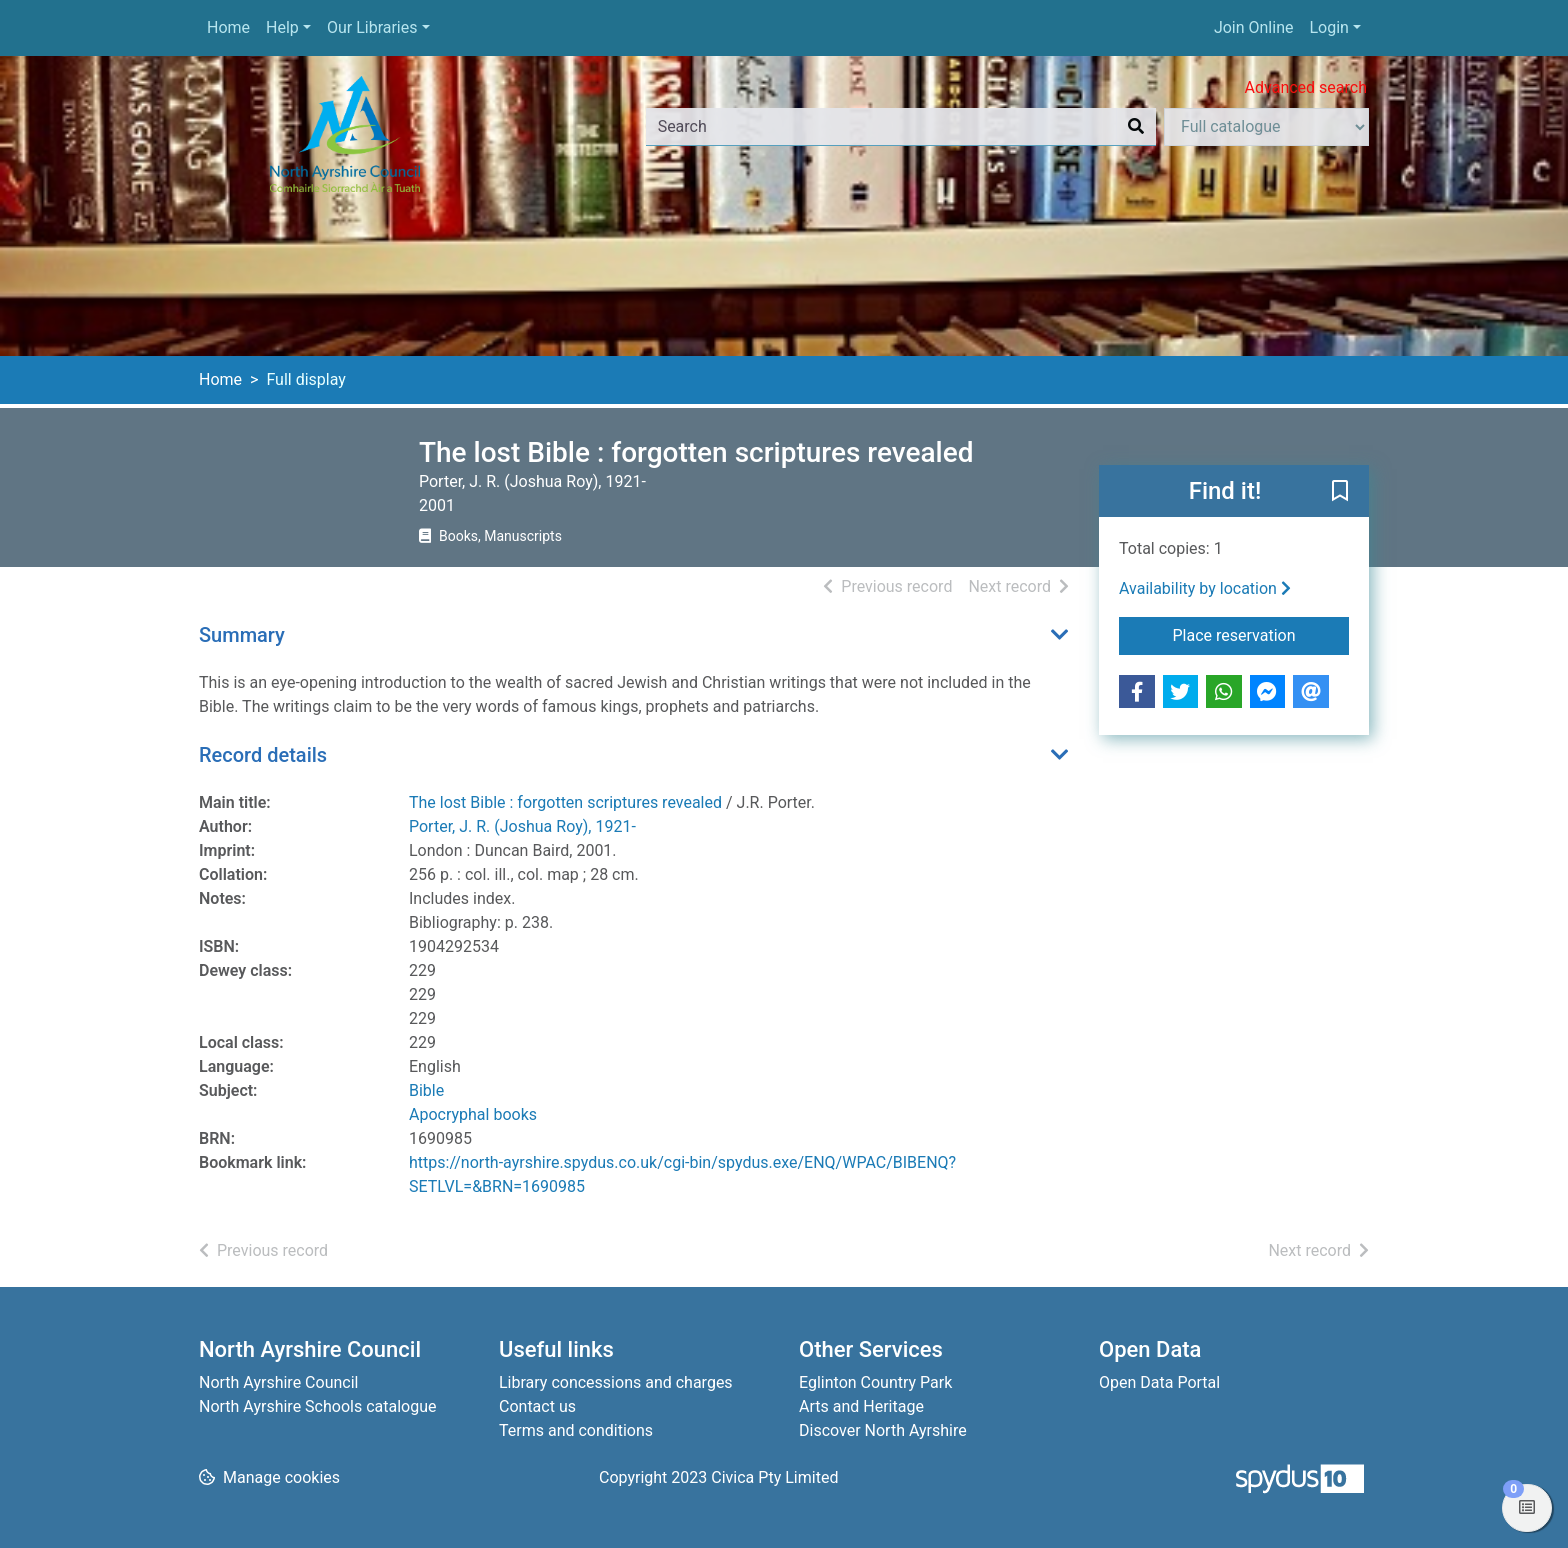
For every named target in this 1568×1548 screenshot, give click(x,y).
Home (228, 27)
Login (1328, 27)
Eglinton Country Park (875, 1382)
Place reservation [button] (1261, 634)
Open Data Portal (1159, 1382)
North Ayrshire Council (278, 1382)
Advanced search (1306, 87)
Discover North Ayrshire (883, 1430)
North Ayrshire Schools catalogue (317, 1406)
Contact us (537, 1406)
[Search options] (1266, 127)
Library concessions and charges (616, 1382)
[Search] (1136, 127)
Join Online (1254, 27)
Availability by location (1205, 588)
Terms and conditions (576, 1430)
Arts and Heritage (861, 1406)
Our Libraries (372, 27)
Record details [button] (263, 755)
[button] (1340, 492)
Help (282, 27)
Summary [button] (242, 635)
